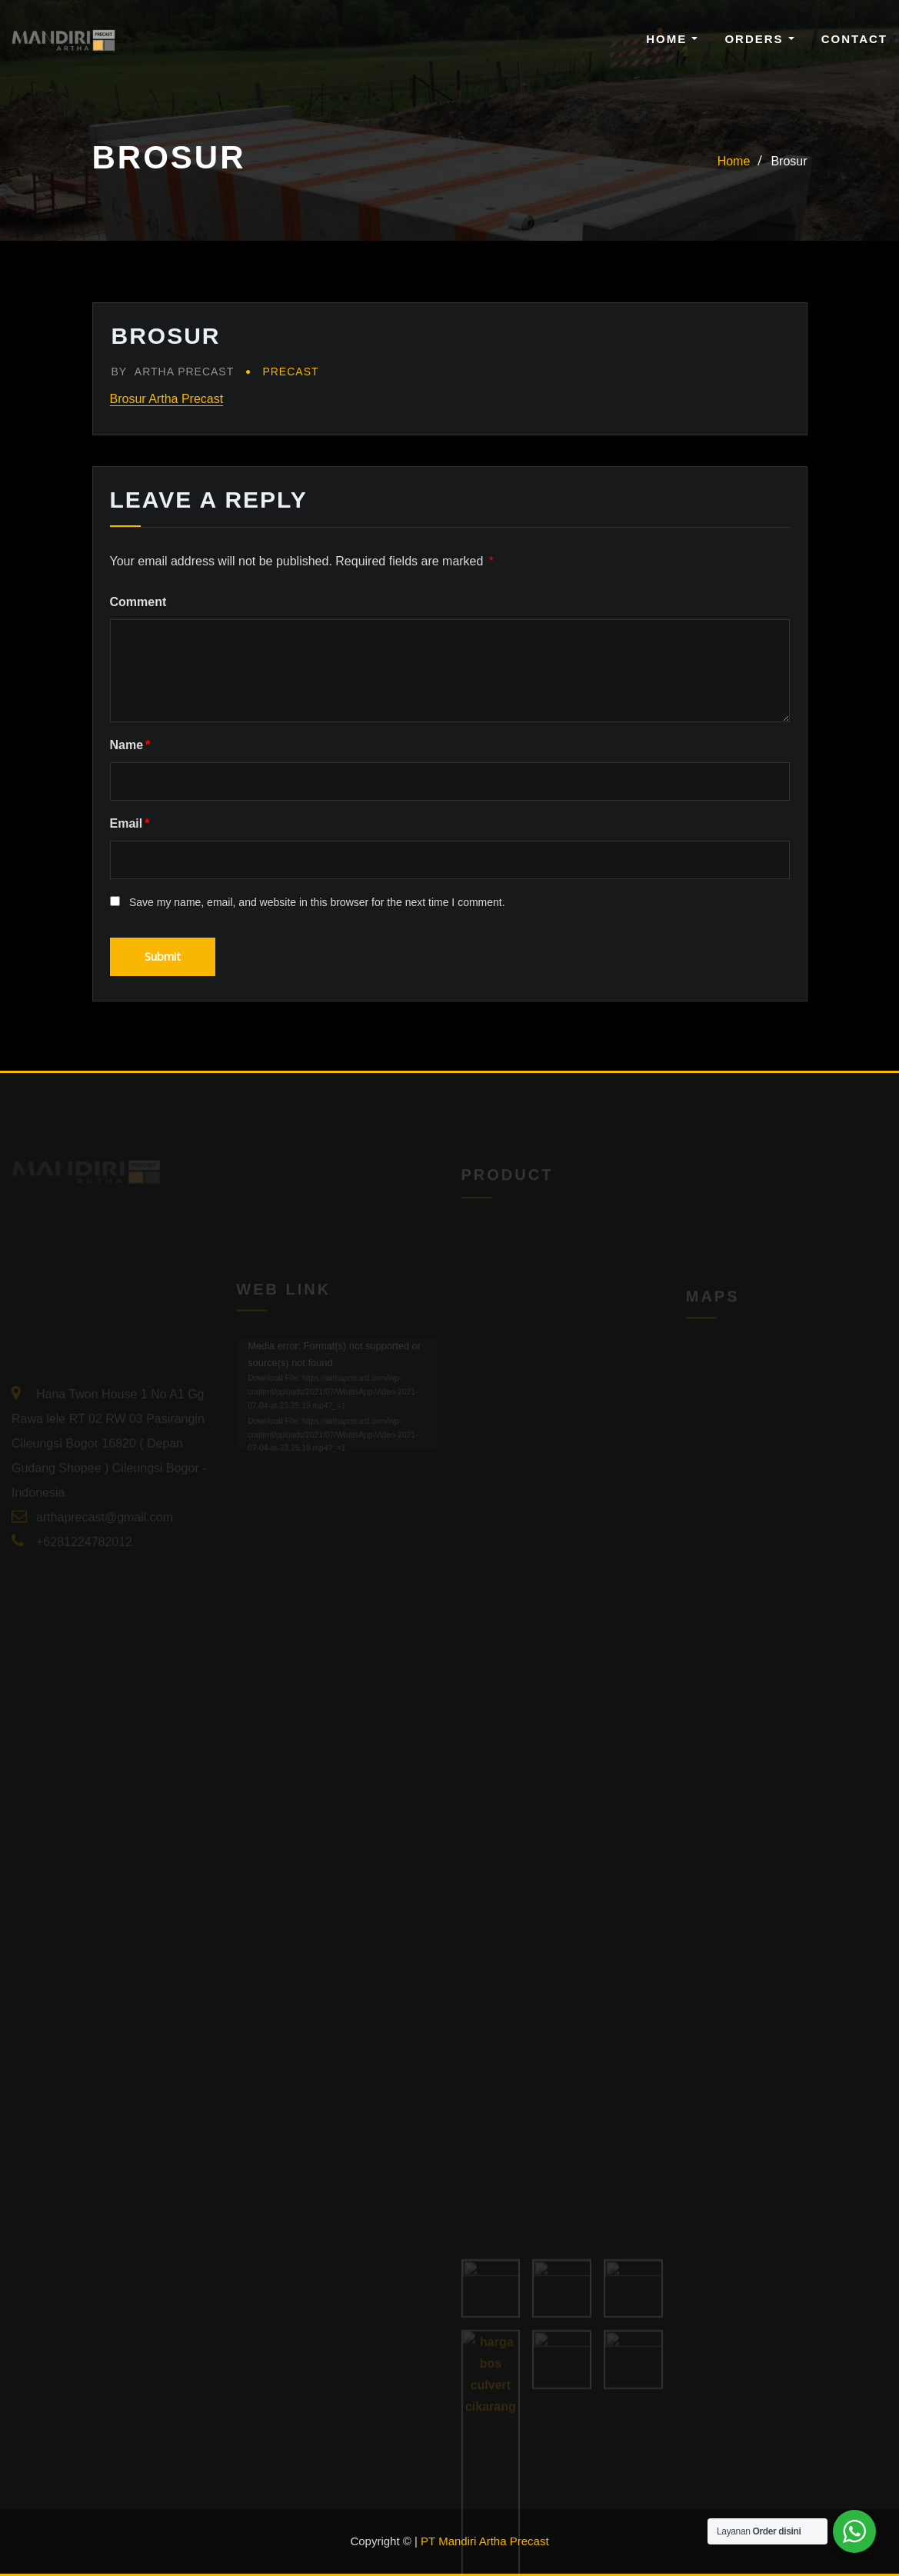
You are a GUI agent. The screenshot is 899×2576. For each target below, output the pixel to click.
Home (672, 38)
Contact (854, 38)
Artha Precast (173, 371)
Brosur (789, 161)
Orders (759, 38)
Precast (290, 371)
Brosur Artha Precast (167, 398)
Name (130, 744)
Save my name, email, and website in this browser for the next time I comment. (317, 902)
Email (130, 823)
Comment (138, 601)
